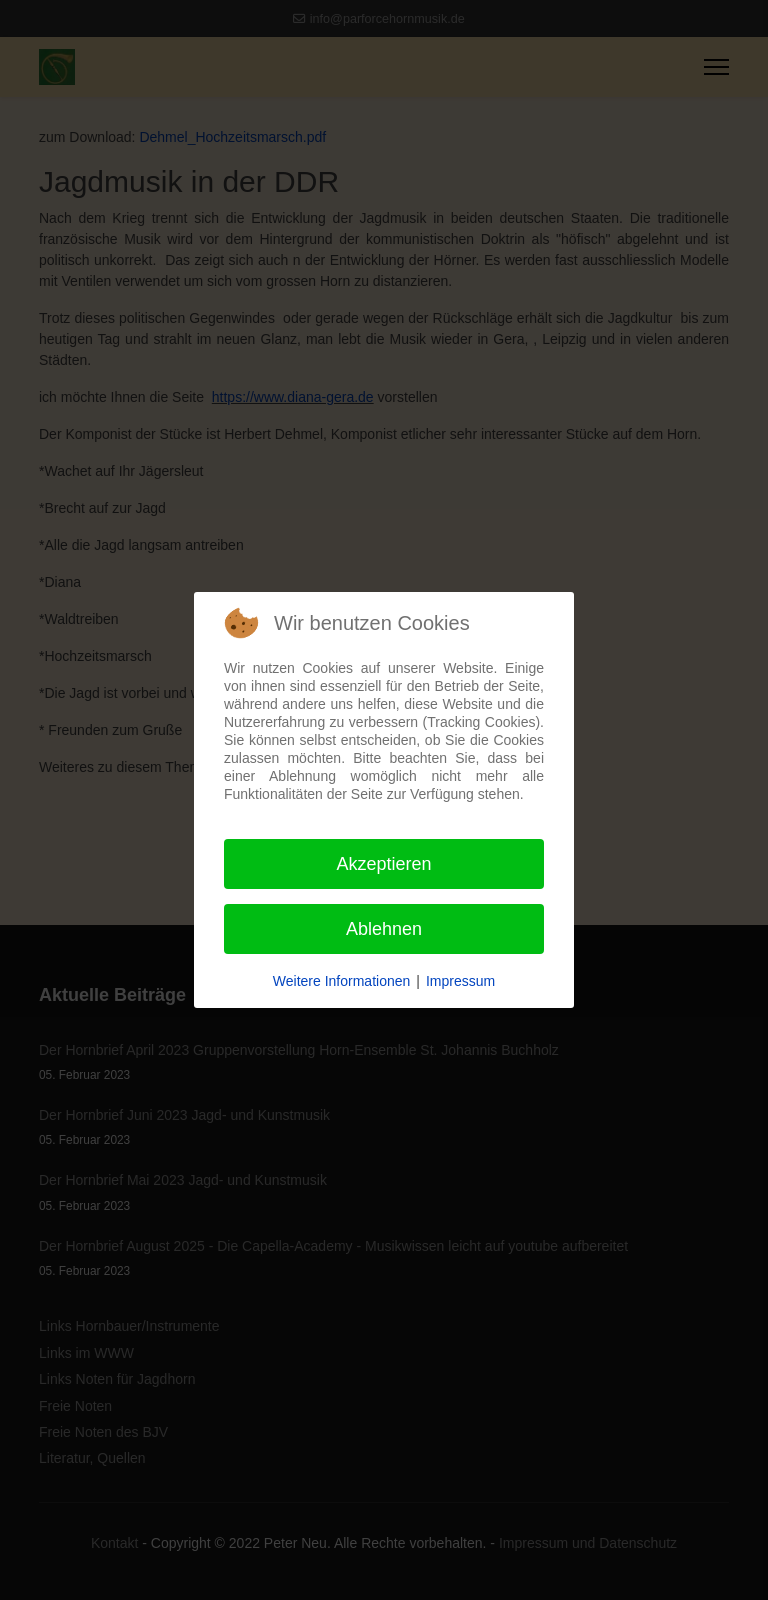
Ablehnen (384, 929)
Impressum (460, 981)
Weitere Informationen (341, 981)
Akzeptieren (383, 864)
